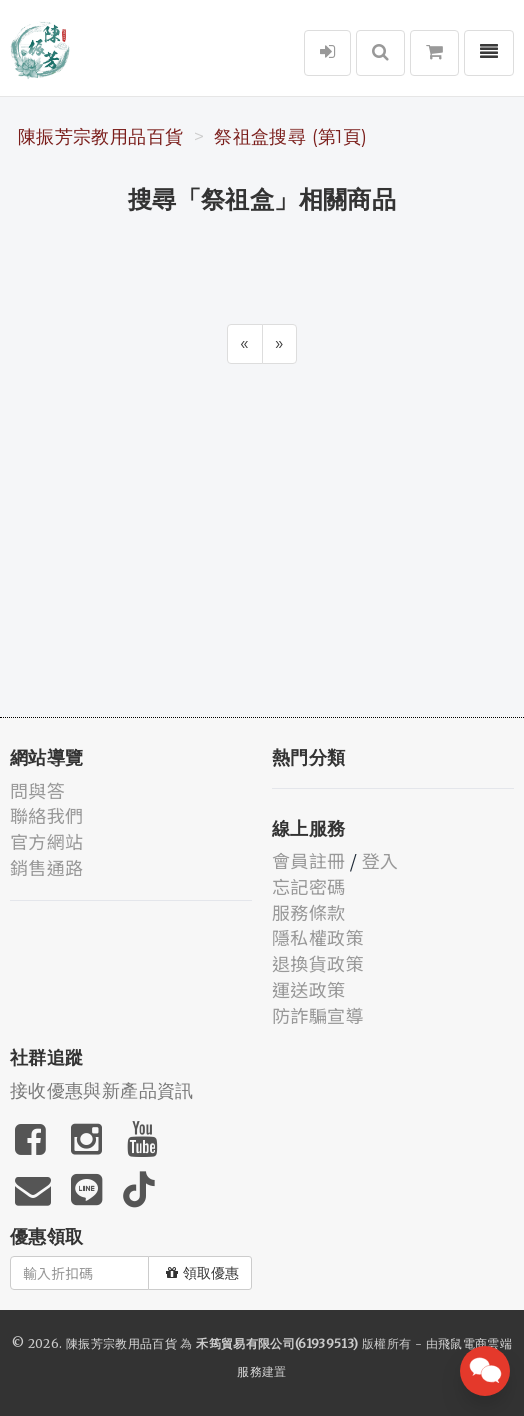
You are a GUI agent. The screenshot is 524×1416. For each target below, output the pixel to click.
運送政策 (308, 989)
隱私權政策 (318, 937)
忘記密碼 (308, 886)
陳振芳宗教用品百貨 (100, 137)
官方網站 (46, 841)
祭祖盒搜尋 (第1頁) (290, 137)
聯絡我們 (46, 815)
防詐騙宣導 (318, 1015)
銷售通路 (46, 867)
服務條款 (308, 912)
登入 (380, 860)
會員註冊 (308, 860)
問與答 (37, 790)
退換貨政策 (318, 963)
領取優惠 (202, 1273)
